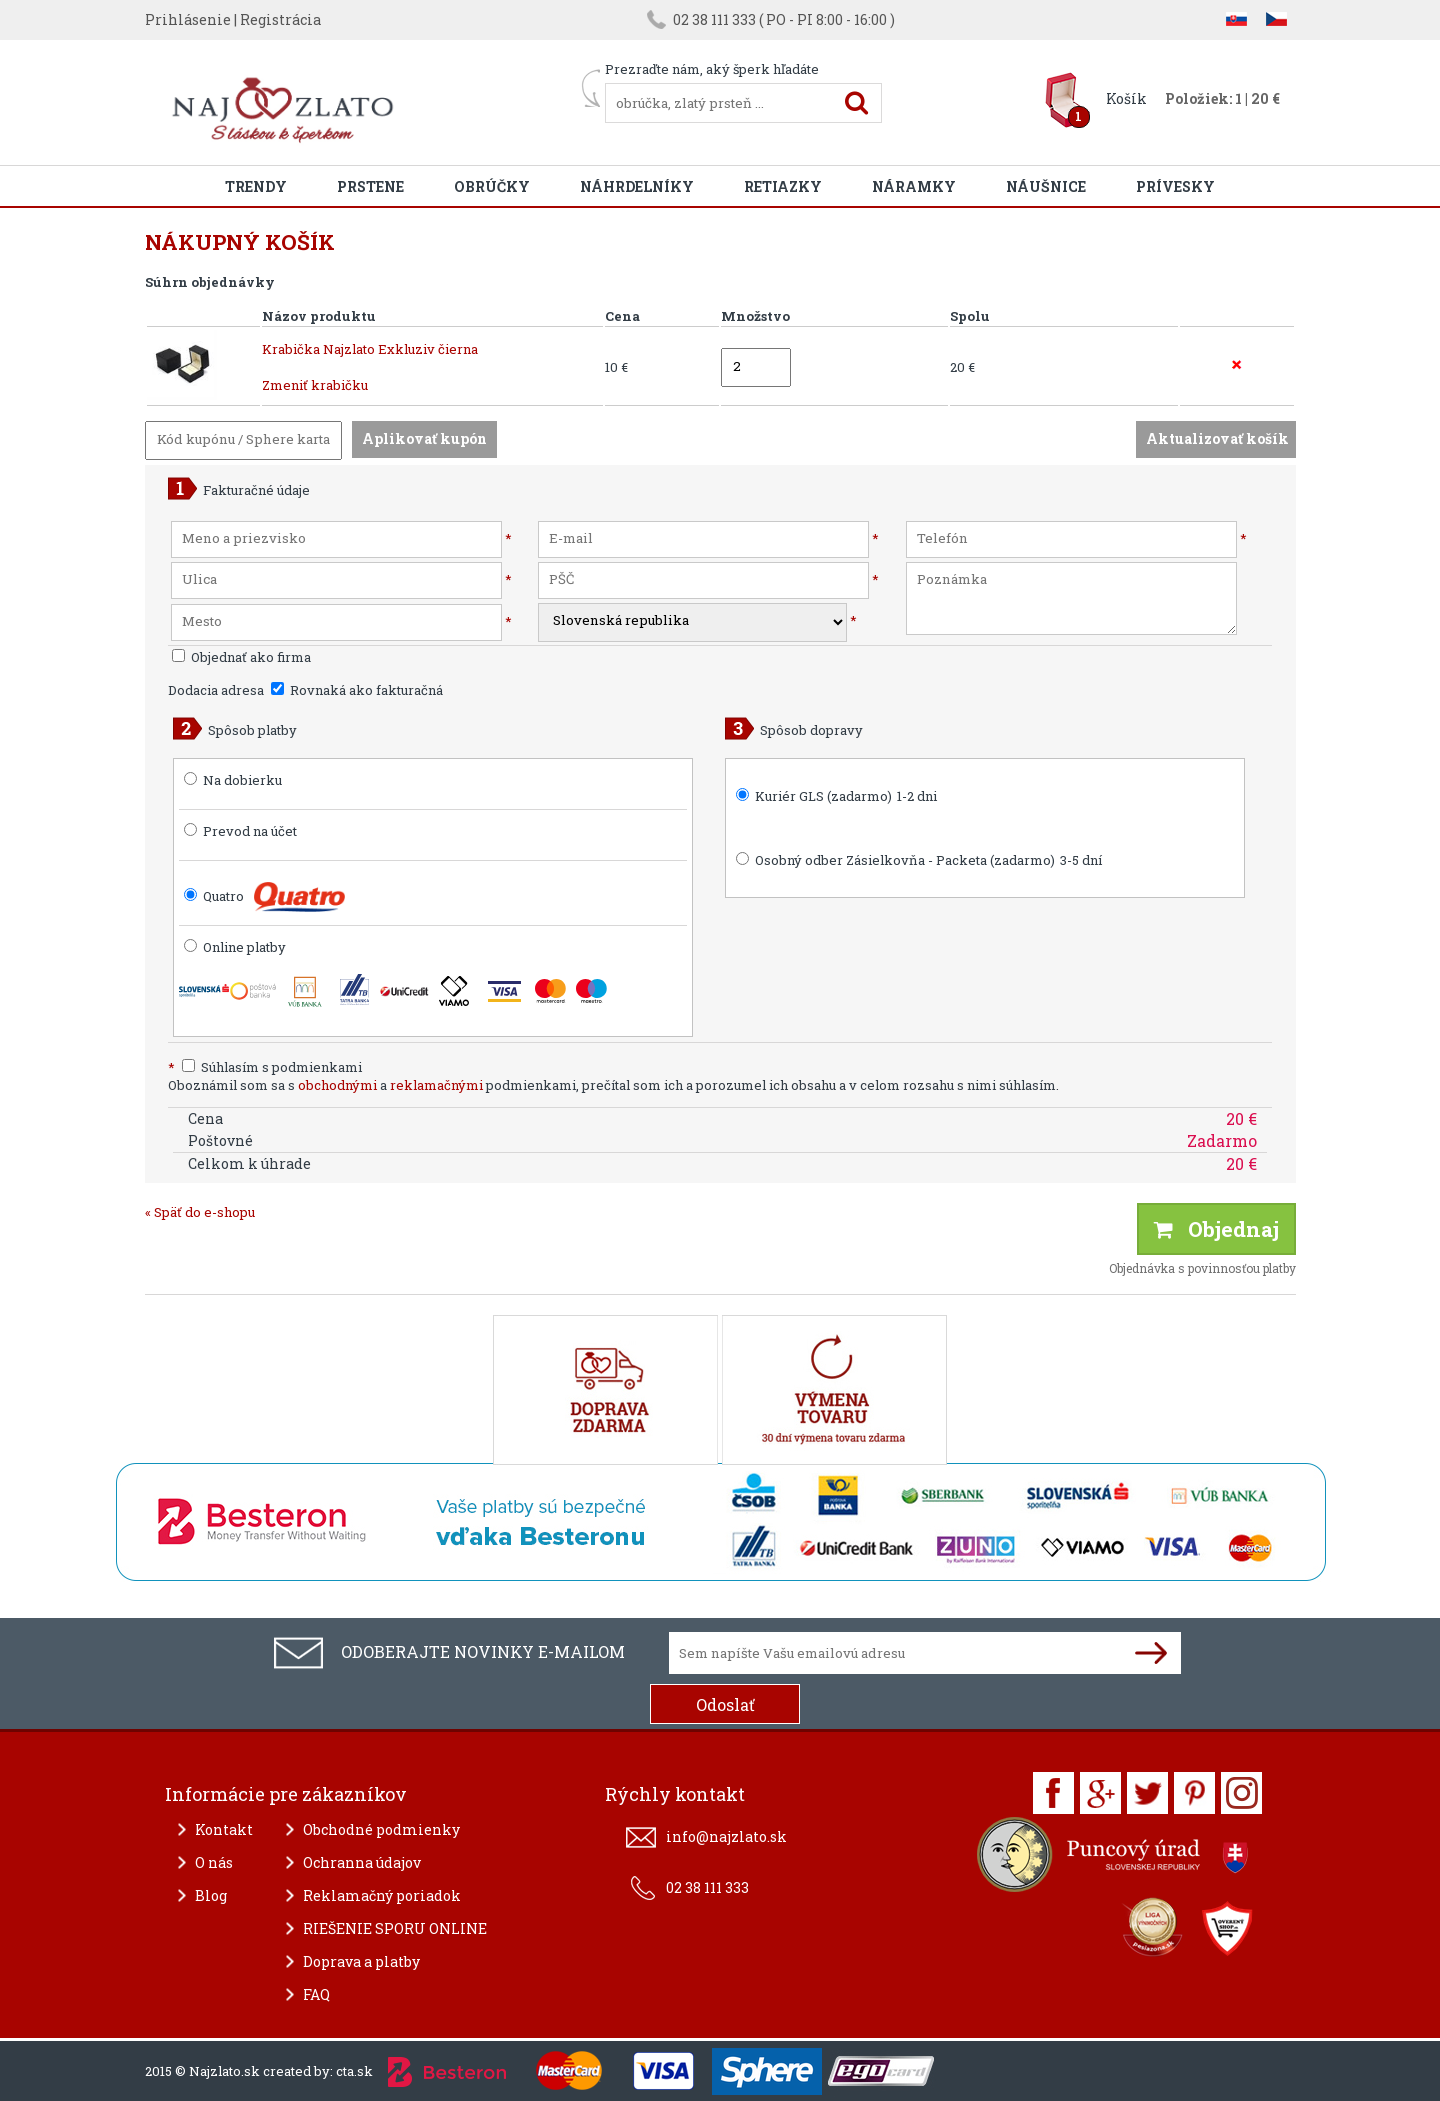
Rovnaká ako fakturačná (357, 690)
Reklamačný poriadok (382, 1895)
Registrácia (280, 19)
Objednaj (1216, 1229)
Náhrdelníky (637, 186)
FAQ (316, 1994)
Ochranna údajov (362, 1862)
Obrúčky (492, 186)
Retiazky (783, 186)
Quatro (223, 896)
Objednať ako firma (241, 657)
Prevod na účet (250, 831)
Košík (1126, 98)
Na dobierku (242, 780)
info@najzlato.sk (726, 1836)
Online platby (235, 947)
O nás (214, 1862)
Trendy (256, 186)
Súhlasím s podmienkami (265, 1067)
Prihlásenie (188, 19)
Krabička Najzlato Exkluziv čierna (370, 349)
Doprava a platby (361, 1961)
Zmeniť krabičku (315, 385)
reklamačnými (436, 1085)
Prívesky (1175, 186)
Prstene (370, 186)
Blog (211, 1895)
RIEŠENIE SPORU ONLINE (395, 1928)
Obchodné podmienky (381, 1829)
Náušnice (1046, 186)
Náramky (914, 186)
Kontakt (224, 1829)
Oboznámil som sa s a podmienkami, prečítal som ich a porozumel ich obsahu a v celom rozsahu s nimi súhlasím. (613, 1085)
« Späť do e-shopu (200, 1212)
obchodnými (337, 1085)
